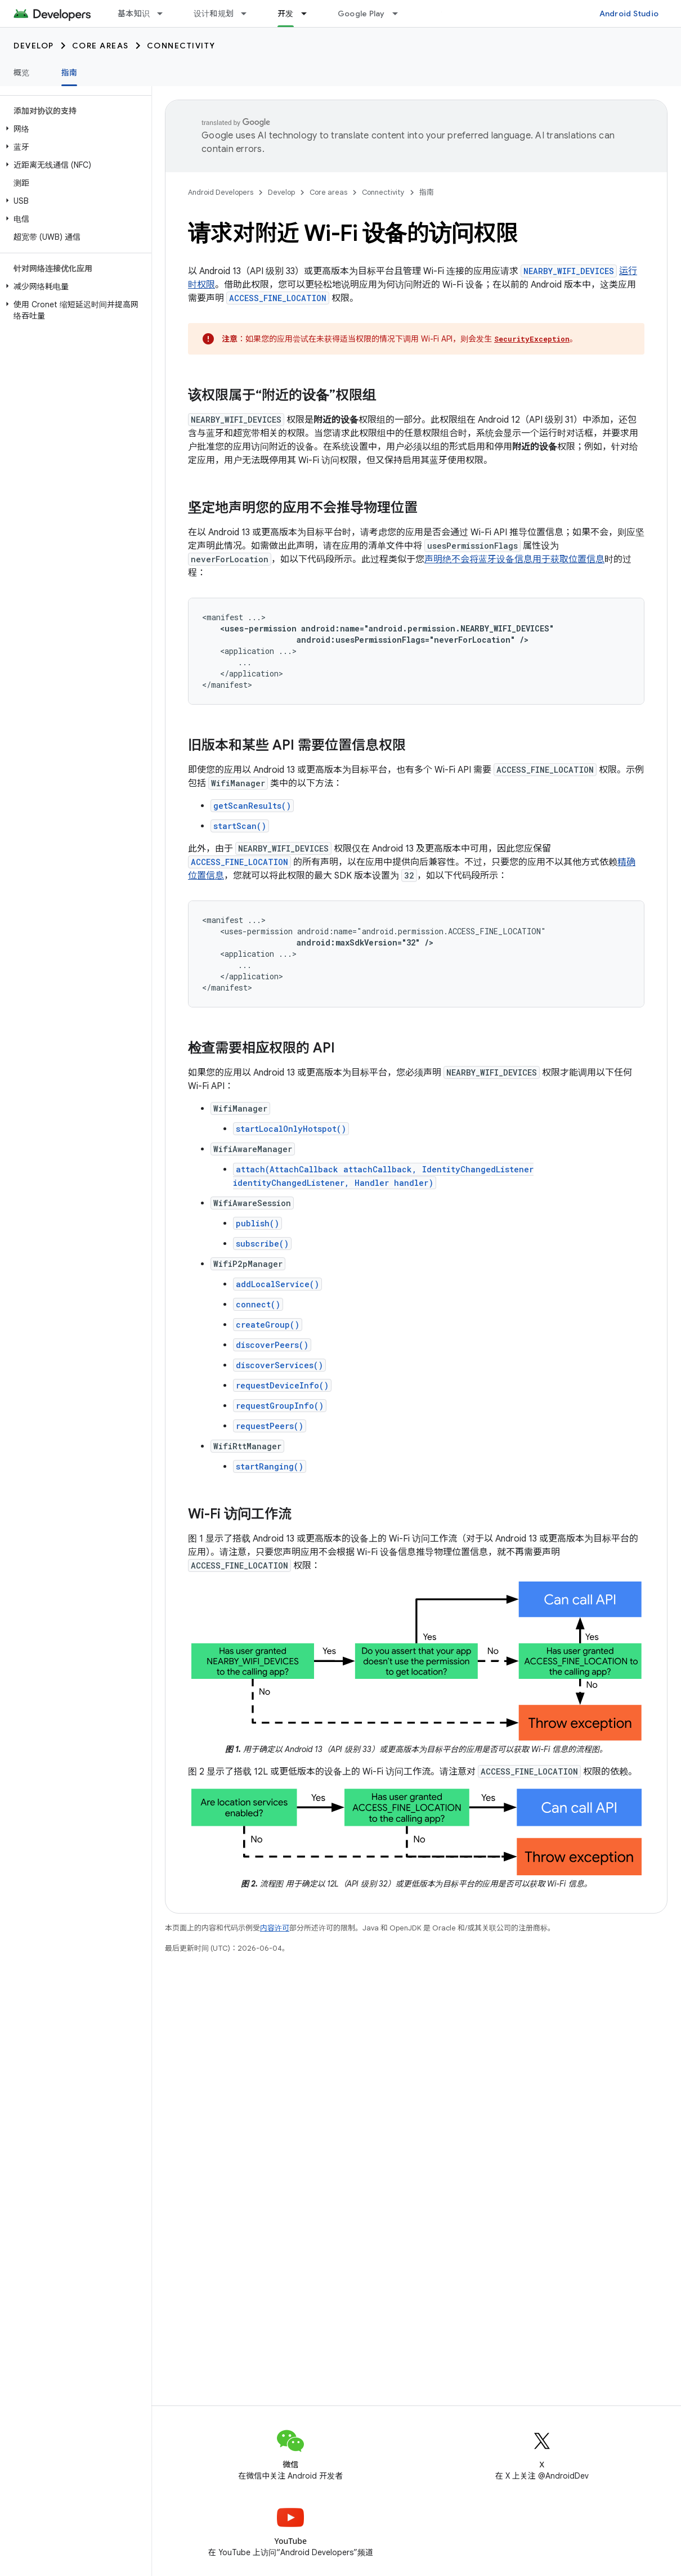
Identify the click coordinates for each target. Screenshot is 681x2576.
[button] (73, 129)
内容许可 (274, 1928)
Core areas (100, 46)
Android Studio (629, 13)
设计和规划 (214, 13)
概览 (22, 73)
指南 (426, 192)
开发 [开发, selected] (285, 13)
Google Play (361, 13)
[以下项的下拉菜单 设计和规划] (249, 13)
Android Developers (220, 192)
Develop (34, 46)
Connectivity (181, 46)
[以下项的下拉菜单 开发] (309, 13)
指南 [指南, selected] (69, 73)
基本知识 (134, 13)
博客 (450, 13)
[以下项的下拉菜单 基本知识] (165, 13)
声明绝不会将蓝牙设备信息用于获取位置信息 (514, 559)
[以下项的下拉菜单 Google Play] (400, 13)
